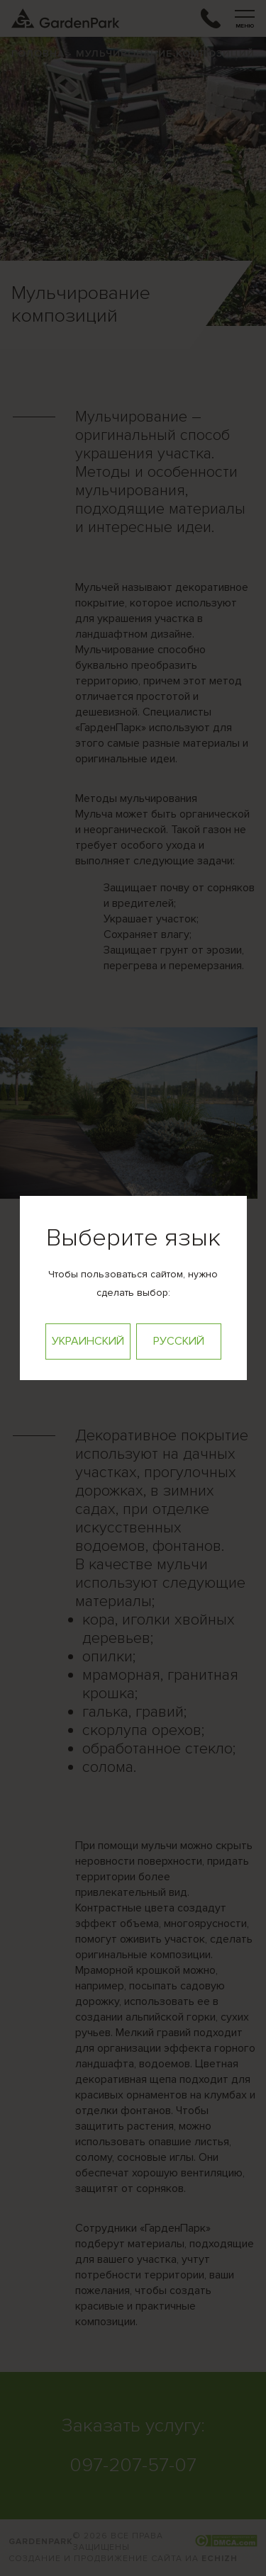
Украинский (88, 1341)
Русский (178, 1341)
